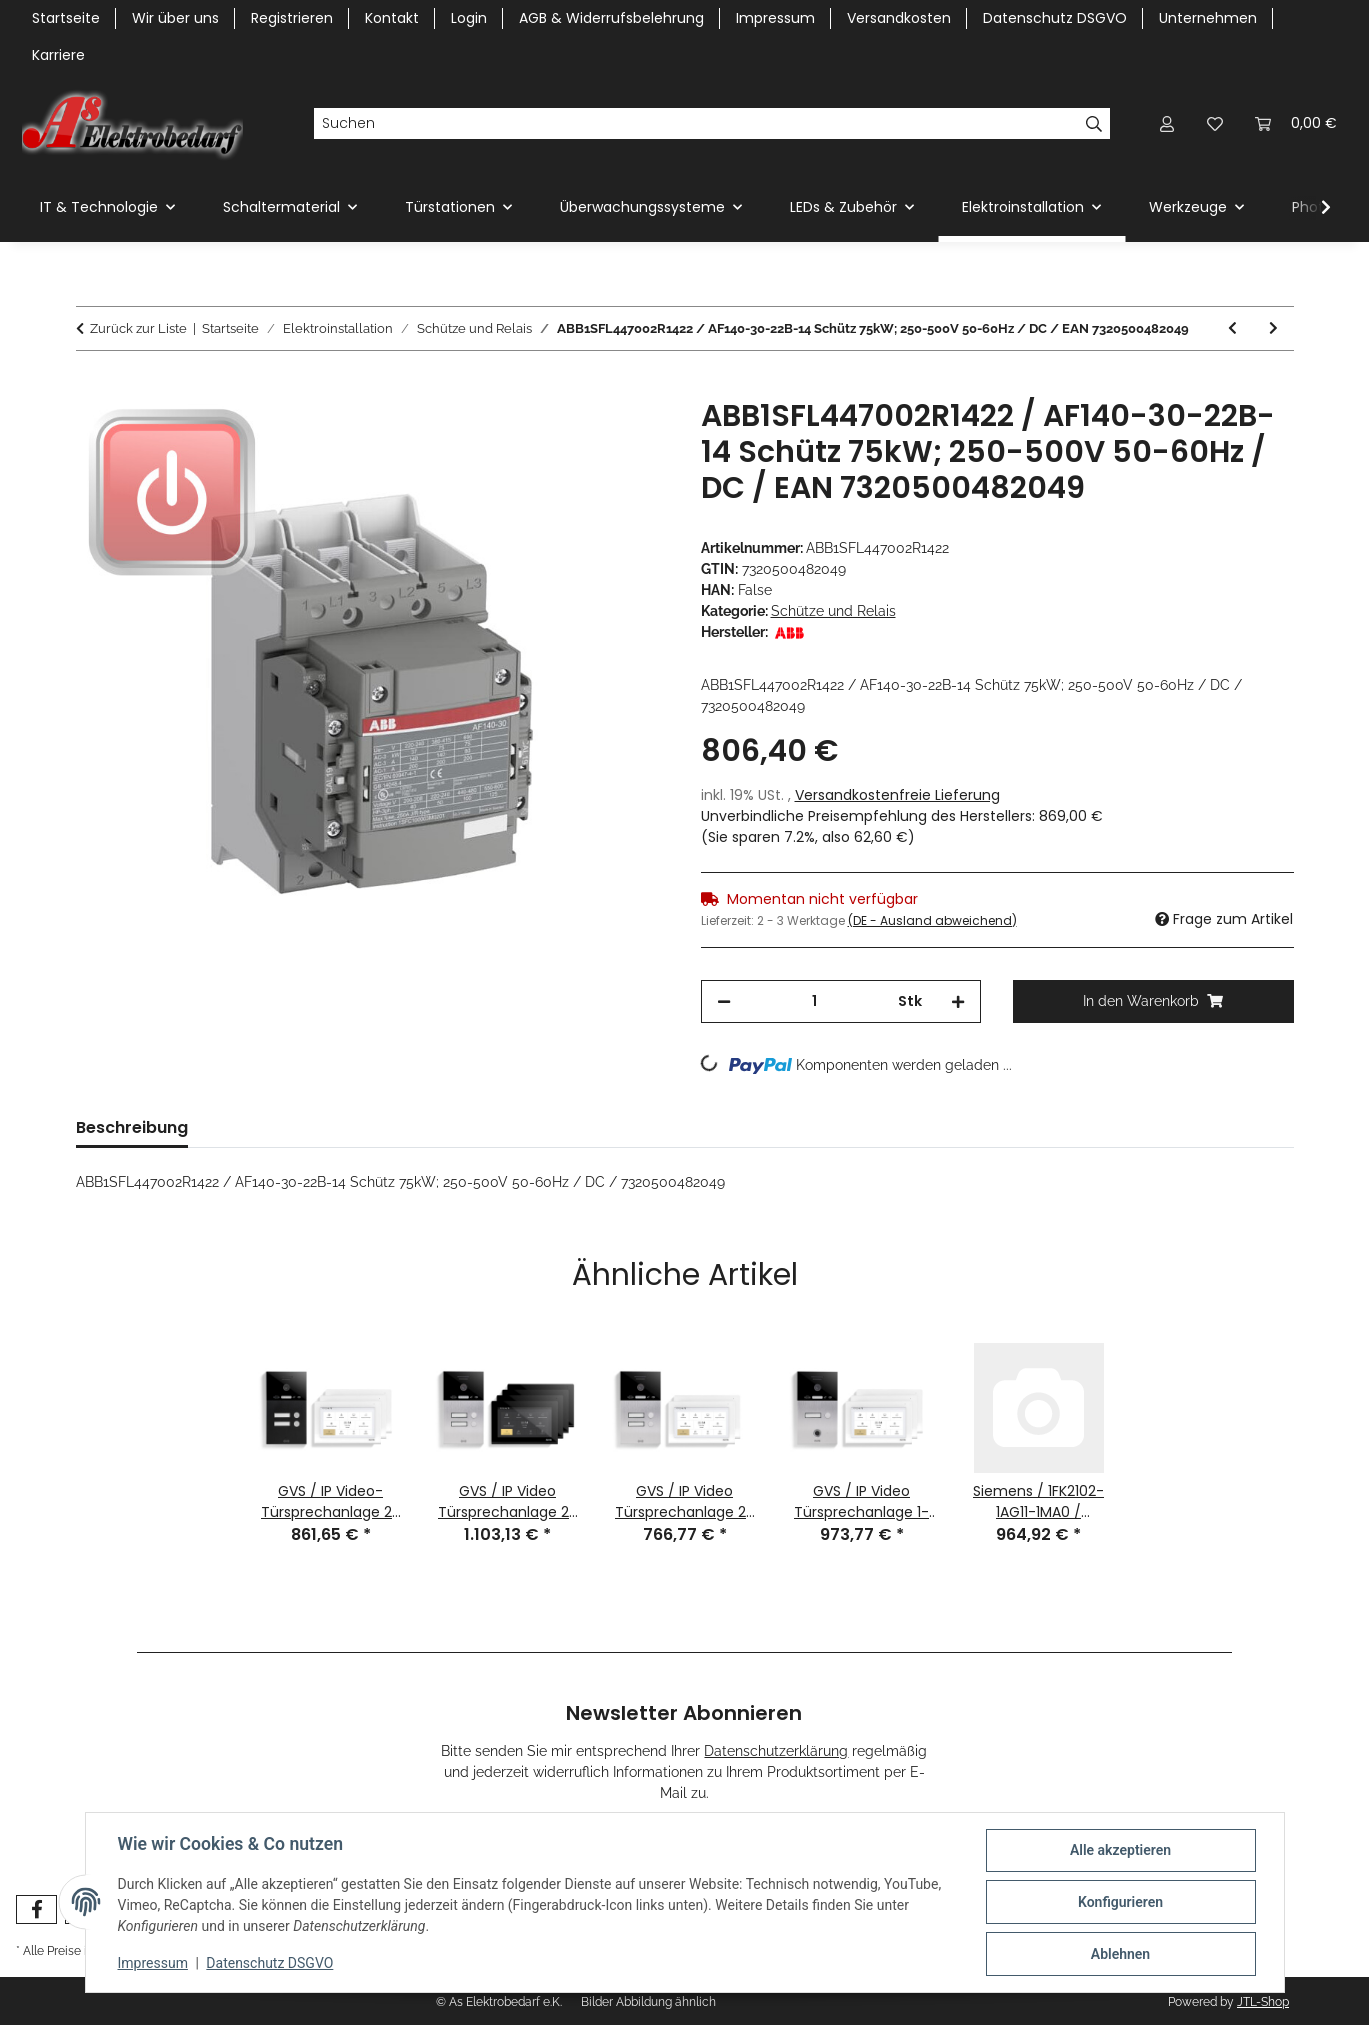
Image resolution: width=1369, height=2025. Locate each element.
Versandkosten (899, 18)
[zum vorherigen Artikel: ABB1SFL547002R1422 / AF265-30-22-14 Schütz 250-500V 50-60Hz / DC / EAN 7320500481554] (1232, 328)
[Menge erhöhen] (958, 1001)
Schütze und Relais (833, 611)
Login (469, 18)
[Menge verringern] (724, 1001)
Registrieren (292, 18)
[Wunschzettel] (1215, 123)
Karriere (58, 55)
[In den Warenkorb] (92, 387)
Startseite (66, 18)
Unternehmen (1208, 18)
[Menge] (815, 1001)
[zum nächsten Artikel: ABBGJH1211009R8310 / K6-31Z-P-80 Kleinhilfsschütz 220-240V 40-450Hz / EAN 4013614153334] (1273, 328)
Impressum (153, 1963)
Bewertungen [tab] (274, 1127)
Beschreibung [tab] (132, 1127)
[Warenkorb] (1296, 123)
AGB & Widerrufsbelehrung (611, 18)
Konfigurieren (1120, 1902)
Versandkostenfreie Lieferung (897, 795)
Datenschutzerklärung (776, 1751)
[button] (1167, 123)
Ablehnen (1120, 1954)
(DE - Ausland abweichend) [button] (932, 920)
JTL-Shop (1263, 2002)
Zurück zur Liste (138, 328)
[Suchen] (696, 124)
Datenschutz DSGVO (269, 1963)
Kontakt (392, 18)
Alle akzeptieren (1120, 1850)
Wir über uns (175, 18)
